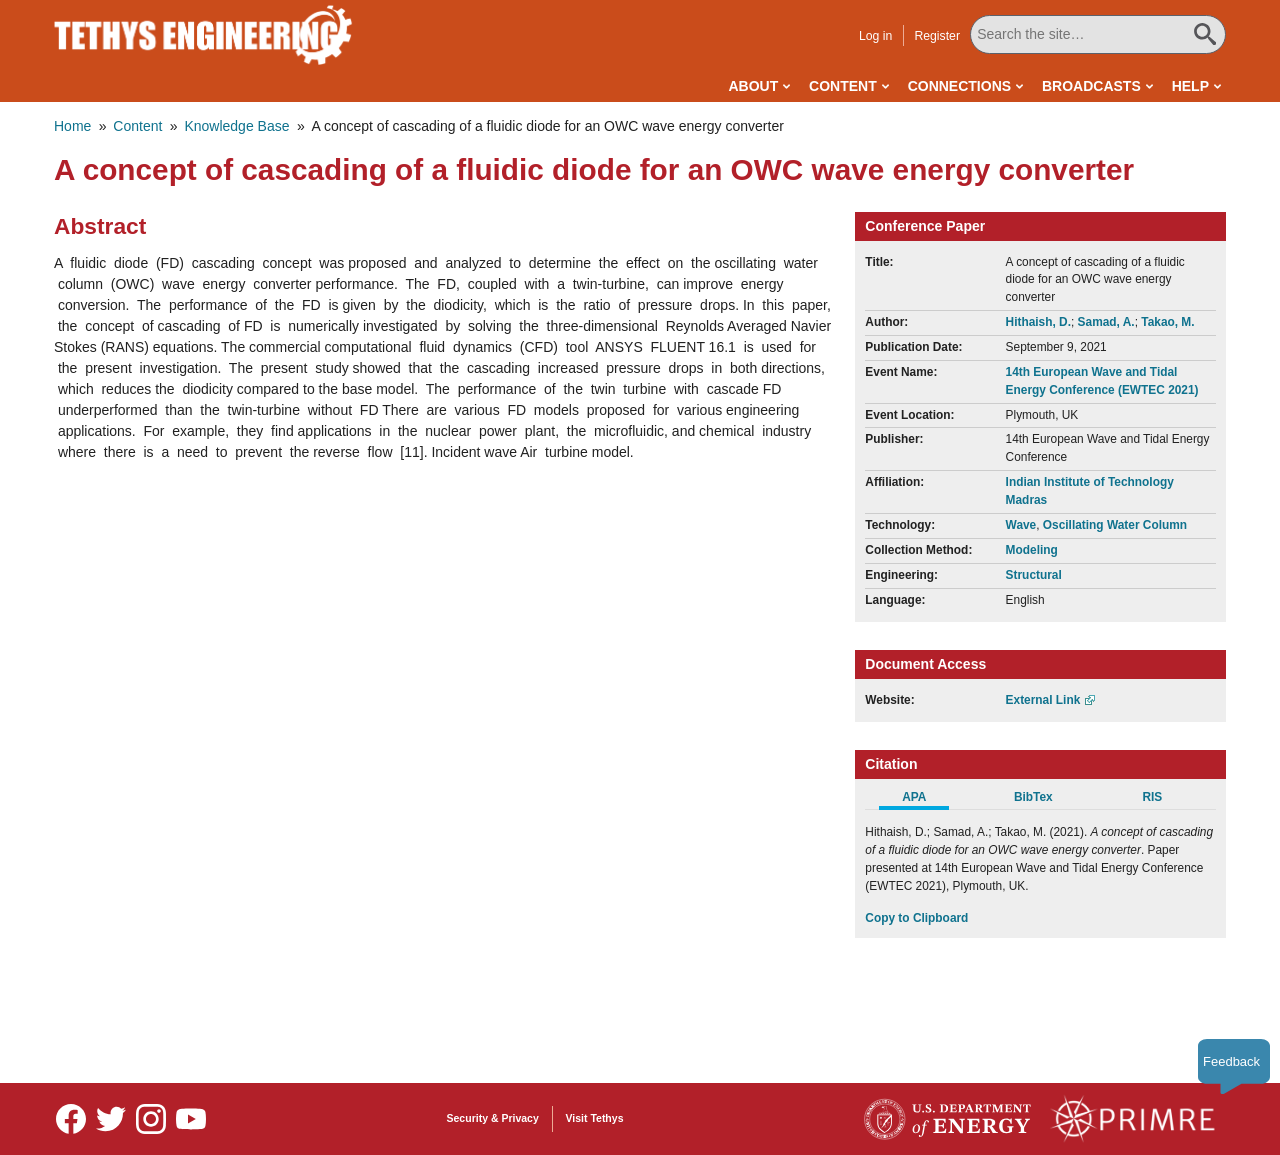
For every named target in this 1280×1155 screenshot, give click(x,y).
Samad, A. (1106, 322)
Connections (959, 86)
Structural (1034, 575)
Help (1190, 86)
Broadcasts (1091, 86)
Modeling (1032, 550)
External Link (1043, 700)
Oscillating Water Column (1115, 525)
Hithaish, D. (1038, 322)
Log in (875, 36)
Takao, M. (1167, 322)
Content (843, 86)
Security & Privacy (493, 1118)
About (753, 86)
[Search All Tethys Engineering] (1098, 34)
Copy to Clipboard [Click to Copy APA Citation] (916, 918)
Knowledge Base (236, 126)
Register (937, 36)
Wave (1021, 525)
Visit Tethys (595, 1118)
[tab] (924, 800)
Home (72, 126)
